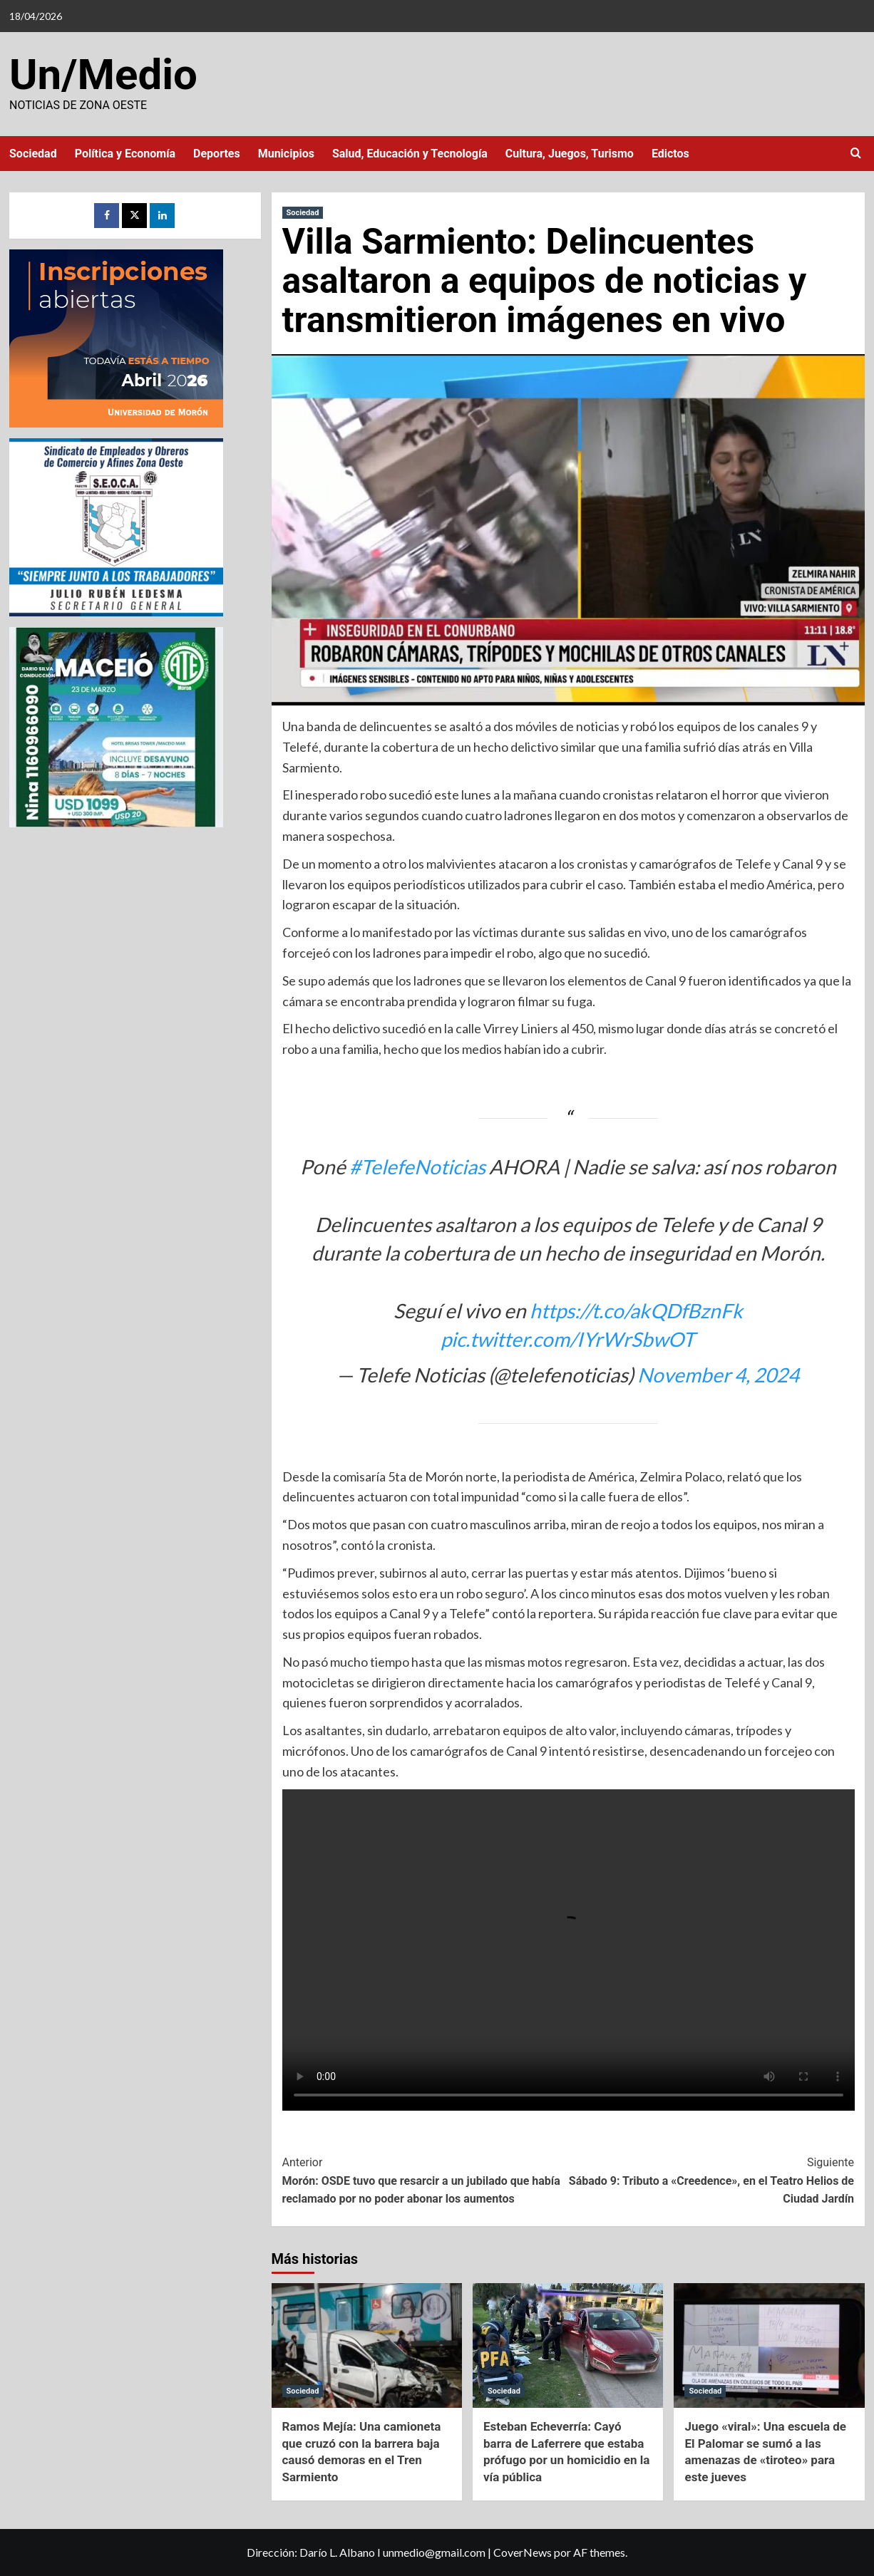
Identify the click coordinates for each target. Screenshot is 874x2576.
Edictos (670, 153)
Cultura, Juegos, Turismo (569, 153)
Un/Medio (103, 74)
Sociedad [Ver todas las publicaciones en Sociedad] (303, 212)
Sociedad (33, 153)
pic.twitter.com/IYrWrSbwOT (568, 1339)
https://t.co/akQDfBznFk (636, 1310)
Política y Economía (125, 153)
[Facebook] (106, 215)
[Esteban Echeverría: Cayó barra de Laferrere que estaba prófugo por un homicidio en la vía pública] (568, 2345)
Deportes (216, 153)
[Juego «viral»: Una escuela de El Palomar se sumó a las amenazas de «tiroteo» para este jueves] (769, 2345)
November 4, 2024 (718, 1374)
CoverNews (522, 2552)
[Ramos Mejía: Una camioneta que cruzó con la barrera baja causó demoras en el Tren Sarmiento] (367, 2345)
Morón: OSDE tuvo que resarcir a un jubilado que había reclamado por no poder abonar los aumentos (425, 2179)
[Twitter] (134, 215)
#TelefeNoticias (417, 1166)
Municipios (286, 153)
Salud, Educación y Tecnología (410, 153)
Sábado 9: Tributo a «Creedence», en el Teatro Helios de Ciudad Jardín (711, 2179)
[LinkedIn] (162, 215)
